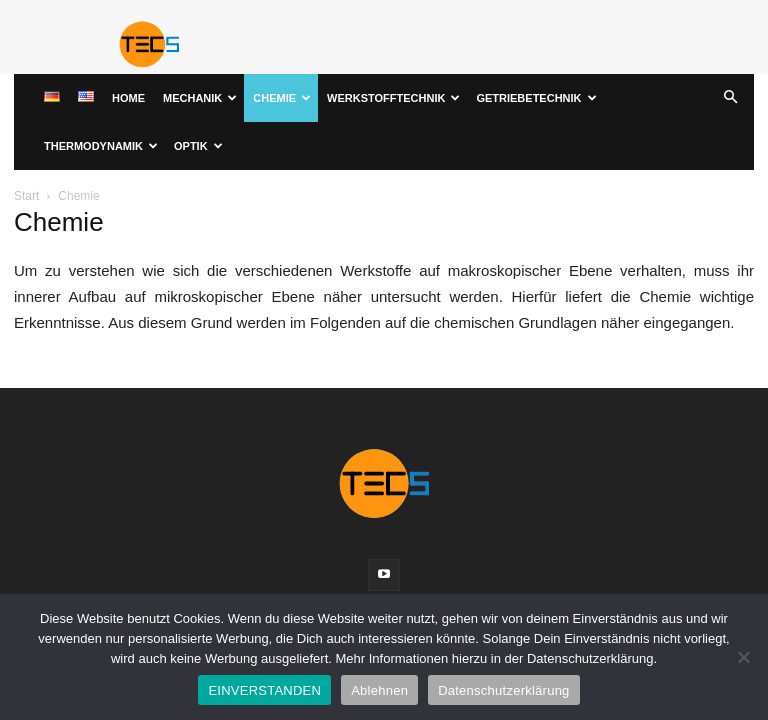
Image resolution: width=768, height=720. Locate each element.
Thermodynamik (101, 146)
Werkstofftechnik (393, 98)
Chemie (282, 98)
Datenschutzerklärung (503, 690)
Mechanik (200, 98)
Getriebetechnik (536, 98)
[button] (730, 98)
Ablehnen (379, 690)
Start (26, 196)
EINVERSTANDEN (264, 690)
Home (128, 98)
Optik (198, 146)
